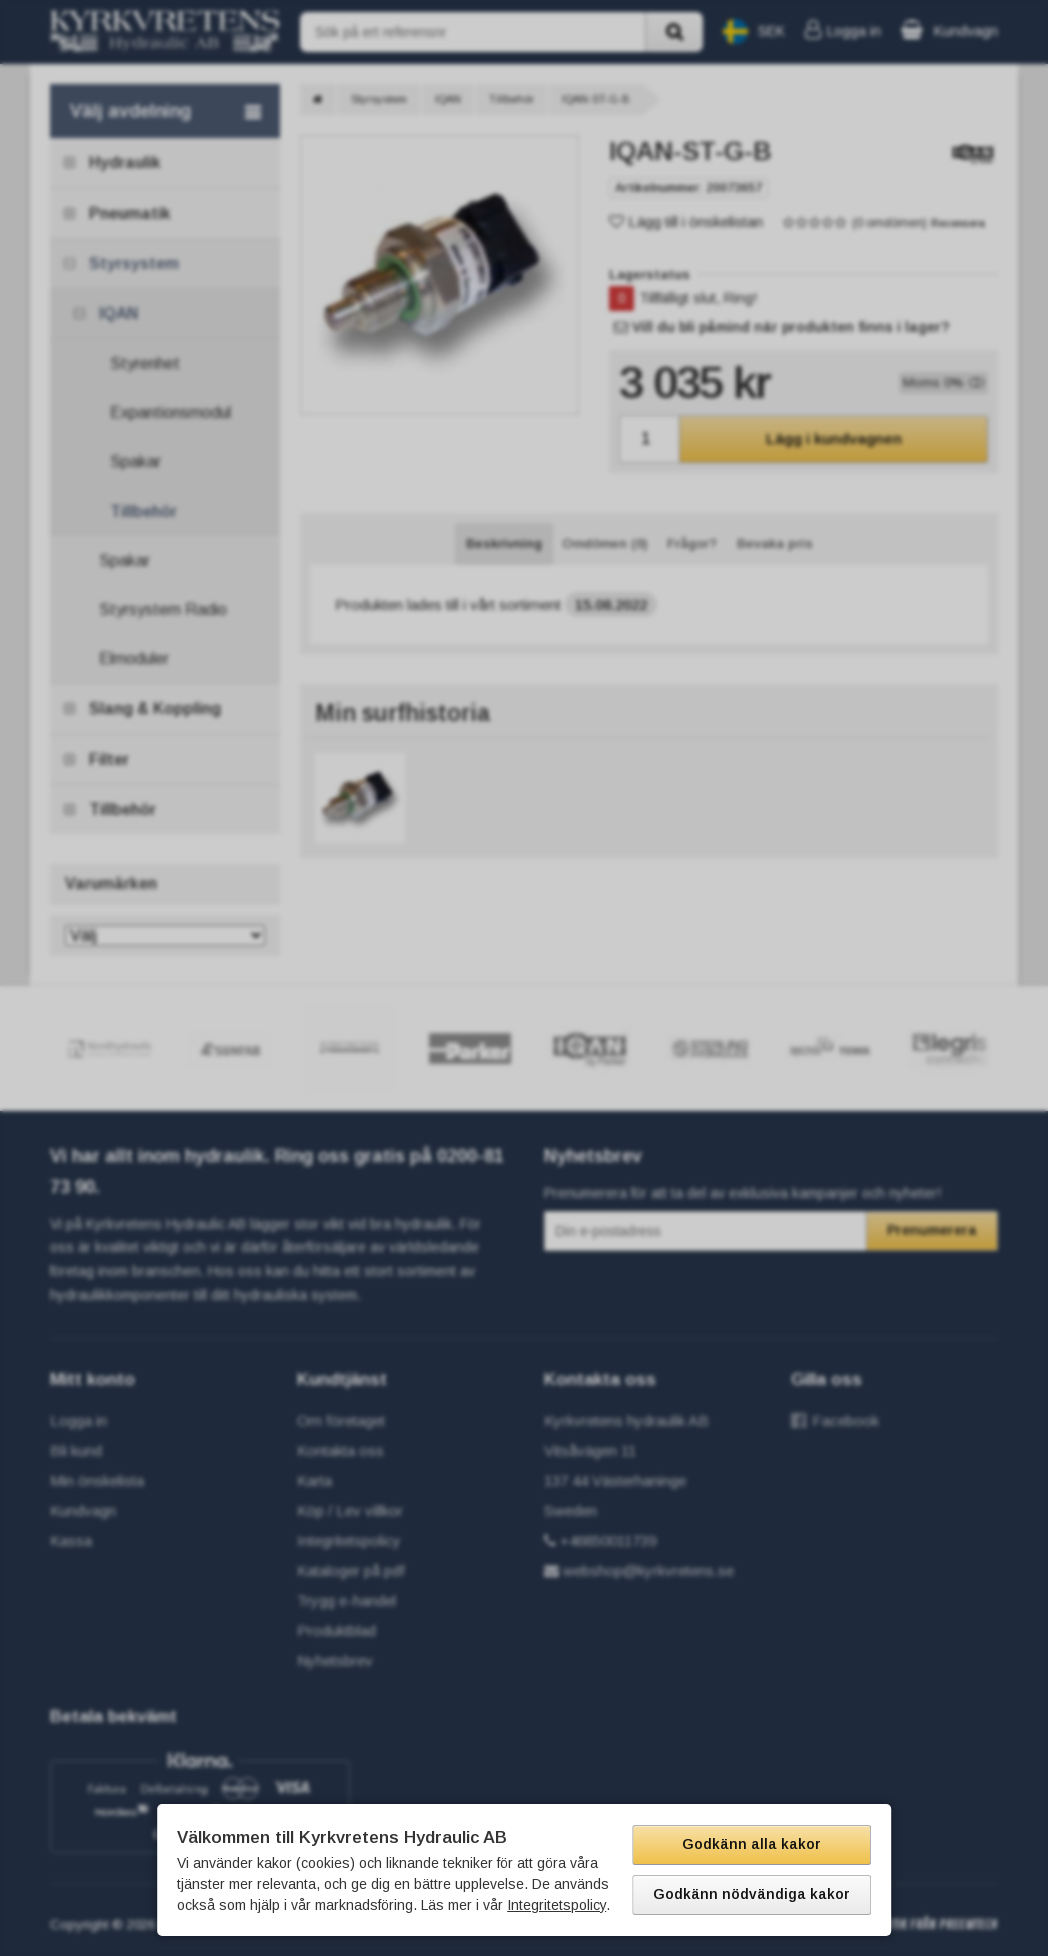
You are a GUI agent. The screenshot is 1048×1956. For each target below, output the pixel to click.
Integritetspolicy (556, 1905)
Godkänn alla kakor (751, 1844)
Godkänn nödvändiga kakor (751, 1894)
